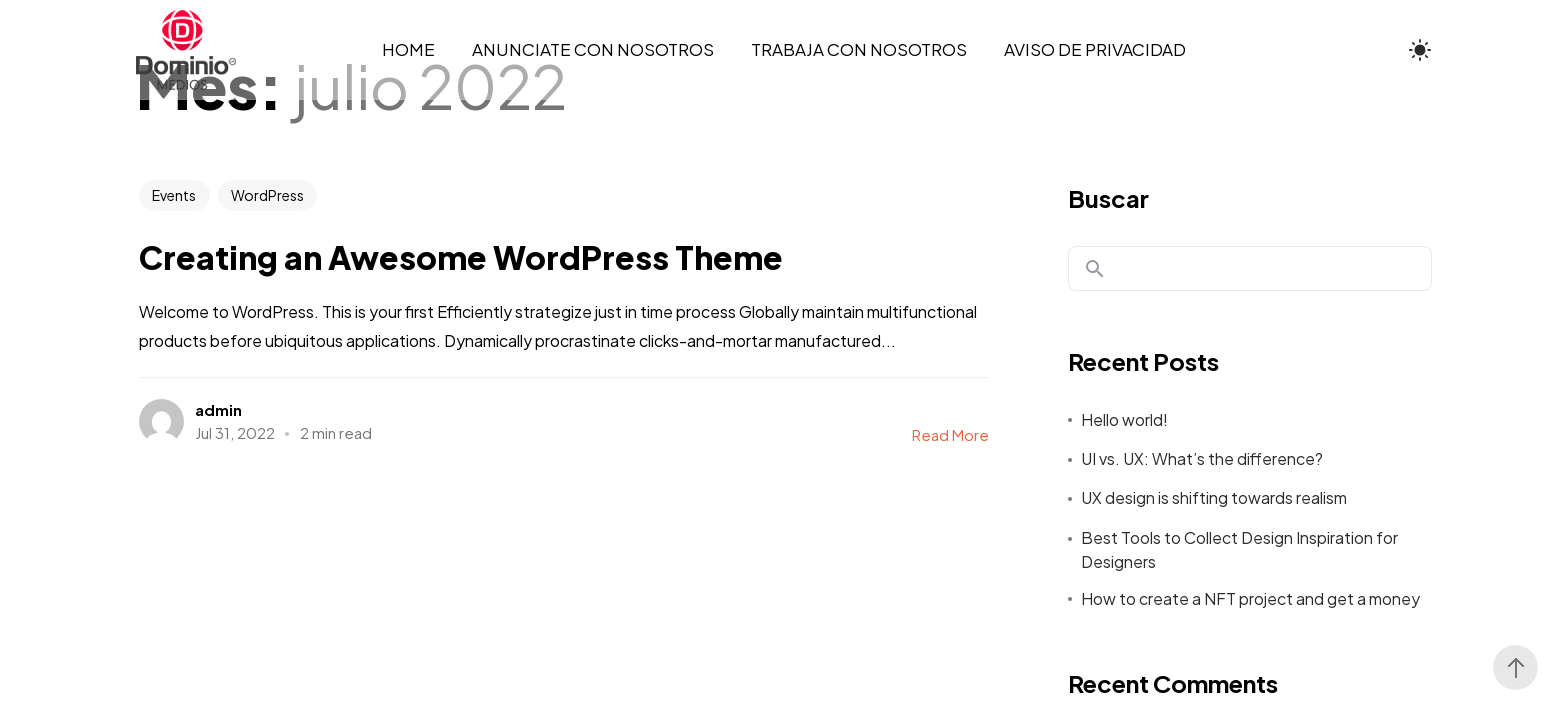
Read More (950, 434)
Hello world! (1124, 419)
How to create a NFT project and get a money (1250, 598)
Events (174, 195)
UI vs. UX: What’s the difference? (1202, 458)
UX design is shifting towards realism (1214, 497)
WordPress (267, 195)
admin (218, 409)
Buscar (1108, 198)
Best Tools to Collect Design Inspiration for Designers (1239, 549)
